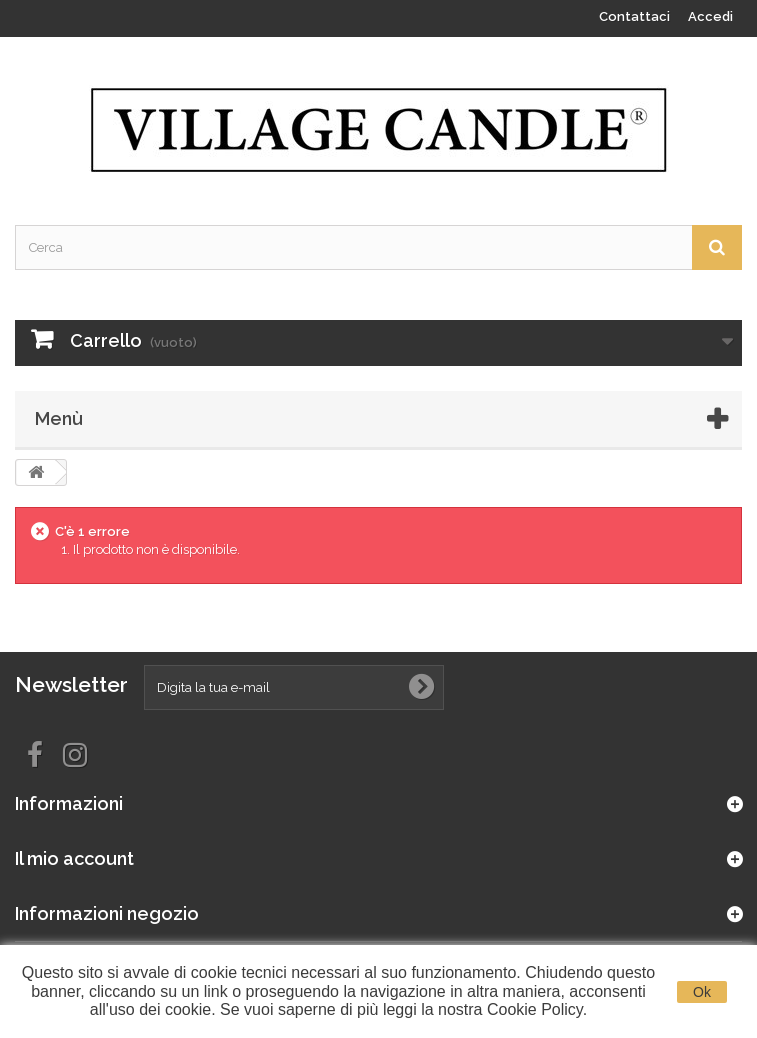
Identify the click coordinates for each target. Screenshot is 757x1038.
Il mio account (74, 858)
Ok (702, 992)
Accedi (710, 16)
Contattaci (634, 16)
